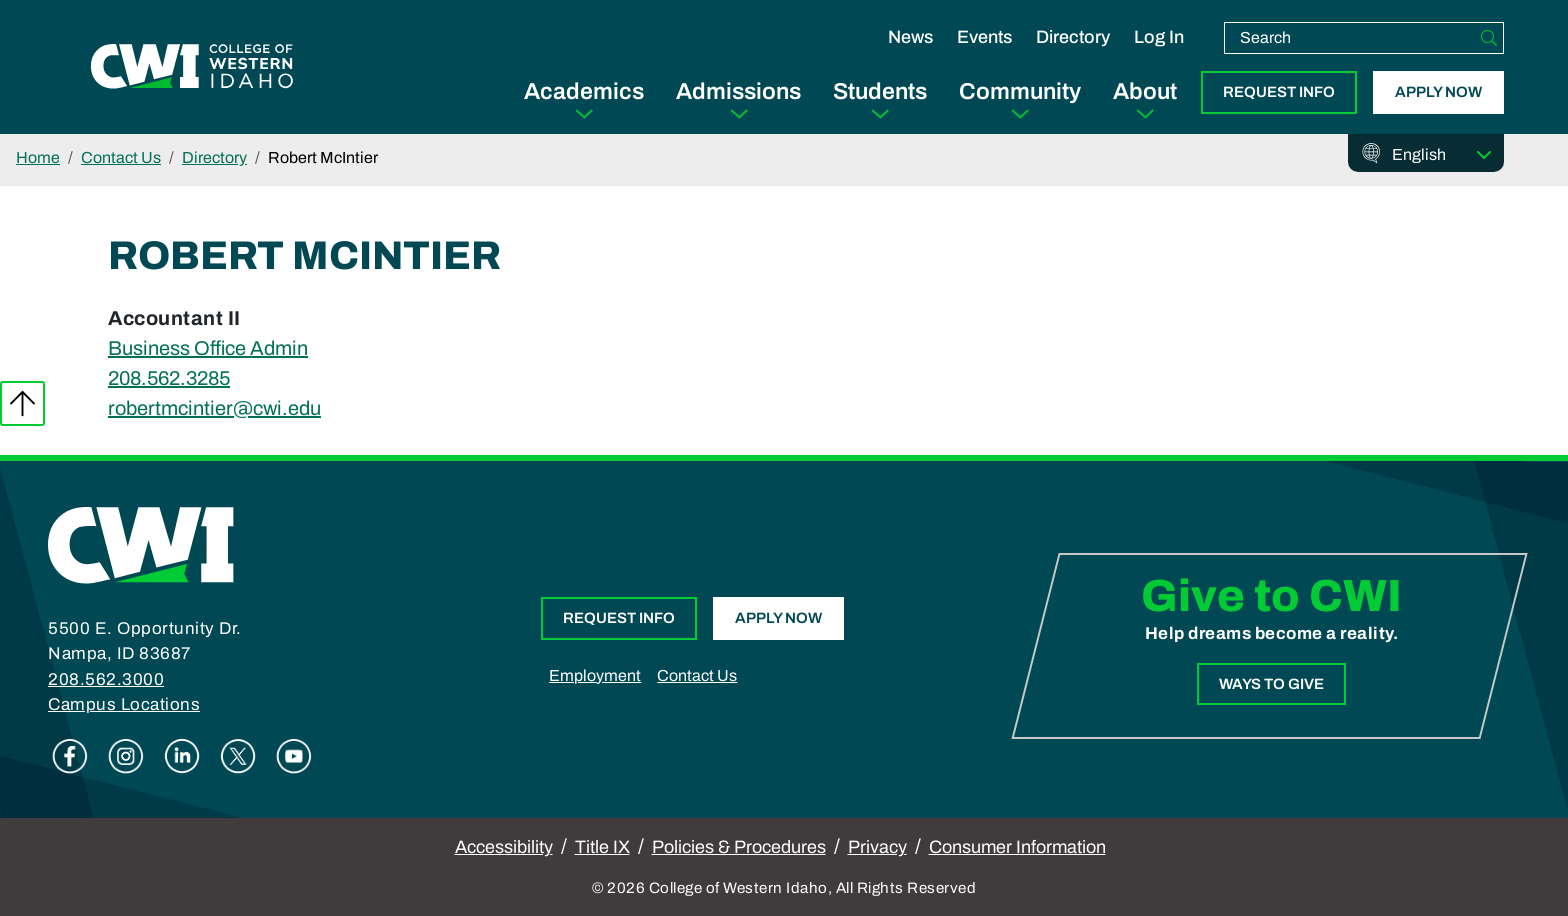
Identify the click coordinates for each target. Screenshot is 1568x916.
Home (38, 157)
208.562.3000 (106, 679)
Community (1020, 91)
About (1145, 91)
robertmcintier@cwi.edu (214, 408)
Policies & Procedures (739, 847)
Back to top (22, 403)
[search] (1350, 38)
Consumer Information (1017, 847)
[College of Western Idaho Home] (192, 67)
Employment (595, 675)
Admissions (738, 91)
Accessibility (504, 847)
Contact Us (121, 157)
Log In (1159, 37)
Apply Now (1438, 92)
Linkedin (182, 756)
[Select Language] (1442, 155)
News (910, 37)
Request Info (1279, 92)
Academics (584, 91)
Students (880, 91)
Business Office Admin (208, 348)
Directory (1073, 37)
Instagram (126, 756)
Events (984, 37)
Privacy (877, 847)
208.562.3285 (169, 378)
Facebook (70, 756)
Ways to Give (1271, 684)
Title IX (602, 847)
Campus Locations (124, 704)
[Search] (1489, 38)
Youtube (294, 756)
